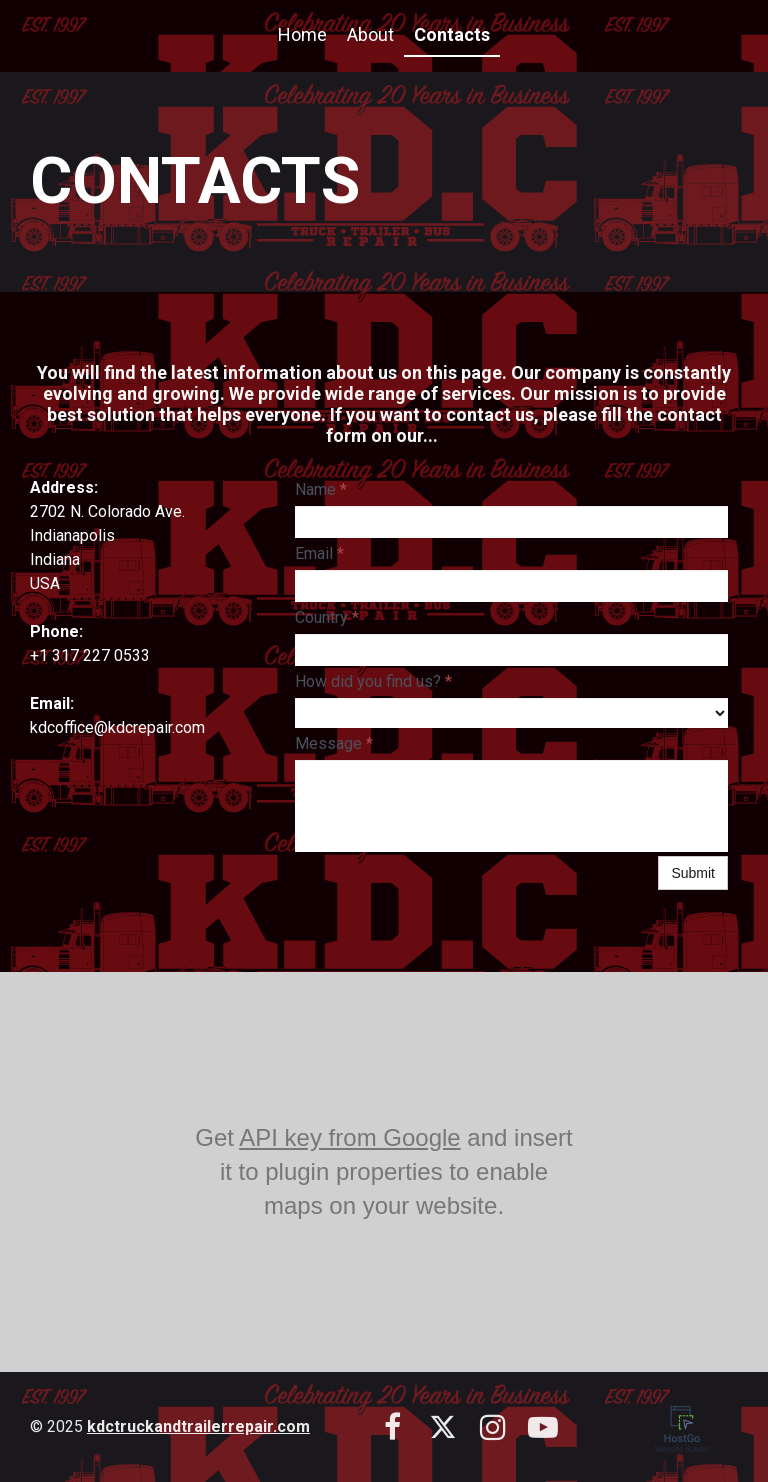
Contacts (452, 34)
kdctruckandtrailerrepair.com (198, 1426)
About (370, 34)
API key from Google (349, 1137)
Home (302, 34)
